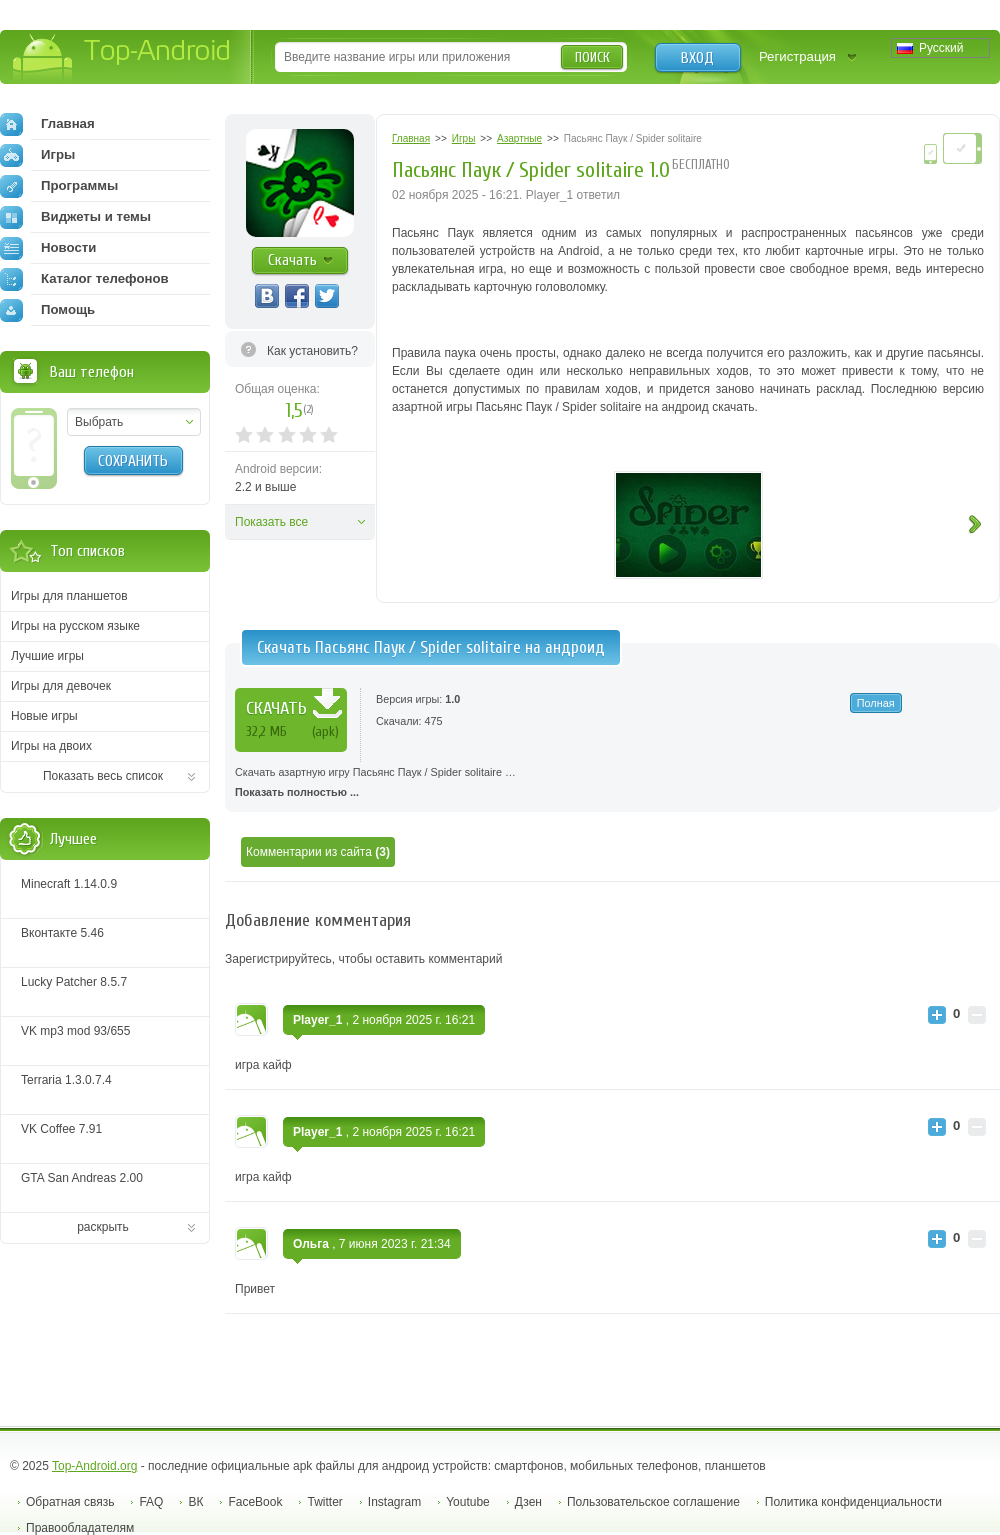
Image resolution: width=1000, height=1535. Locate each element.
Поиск (592, 57)
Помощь (47, 310)
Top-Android (122, 58)
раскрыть (103, 1227)
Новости (48, 248)
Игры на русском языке (75, 626)
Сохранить (133, 461)
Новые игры (44, 716)
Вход (697, 58)
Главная (47, 124)
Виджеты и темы (75, 217)
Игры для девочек (61, 686)
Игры (37, 155)
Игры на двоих (51, 746)
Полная (876, 703)
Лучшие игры (47, 656)
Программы (59, 186)
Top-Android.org (94, 1466)
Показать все (271, 522)
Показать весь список (103, 776)
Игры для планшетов (69, 596)
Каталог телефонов (84, 279)
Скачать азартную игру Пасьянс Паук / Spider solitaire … (612, 784)
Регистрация (797, 56)
